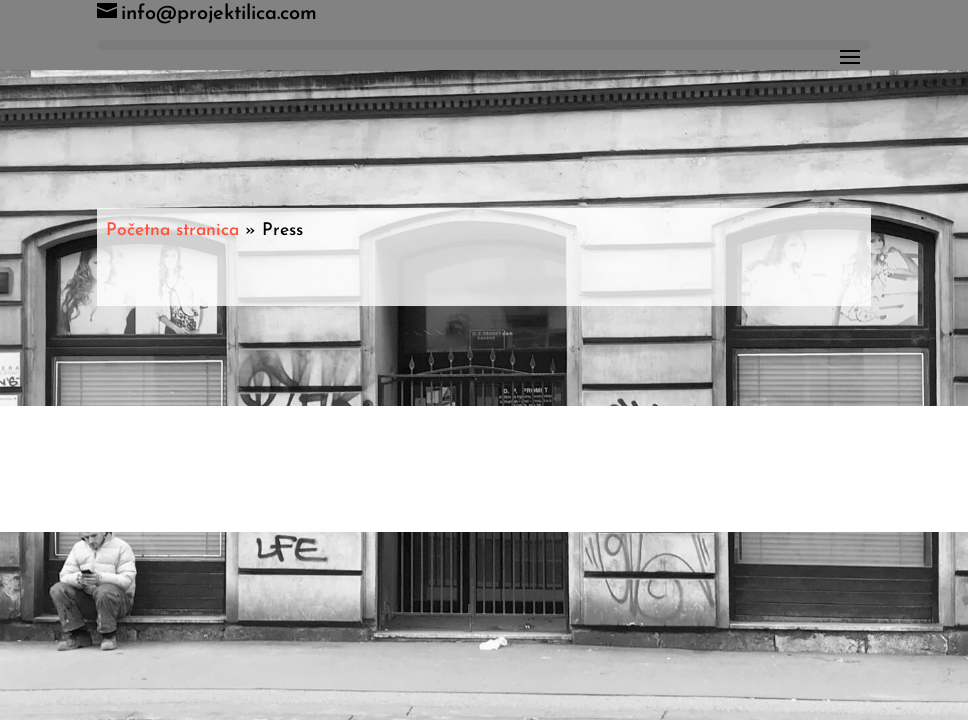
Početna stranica (172, 230)
